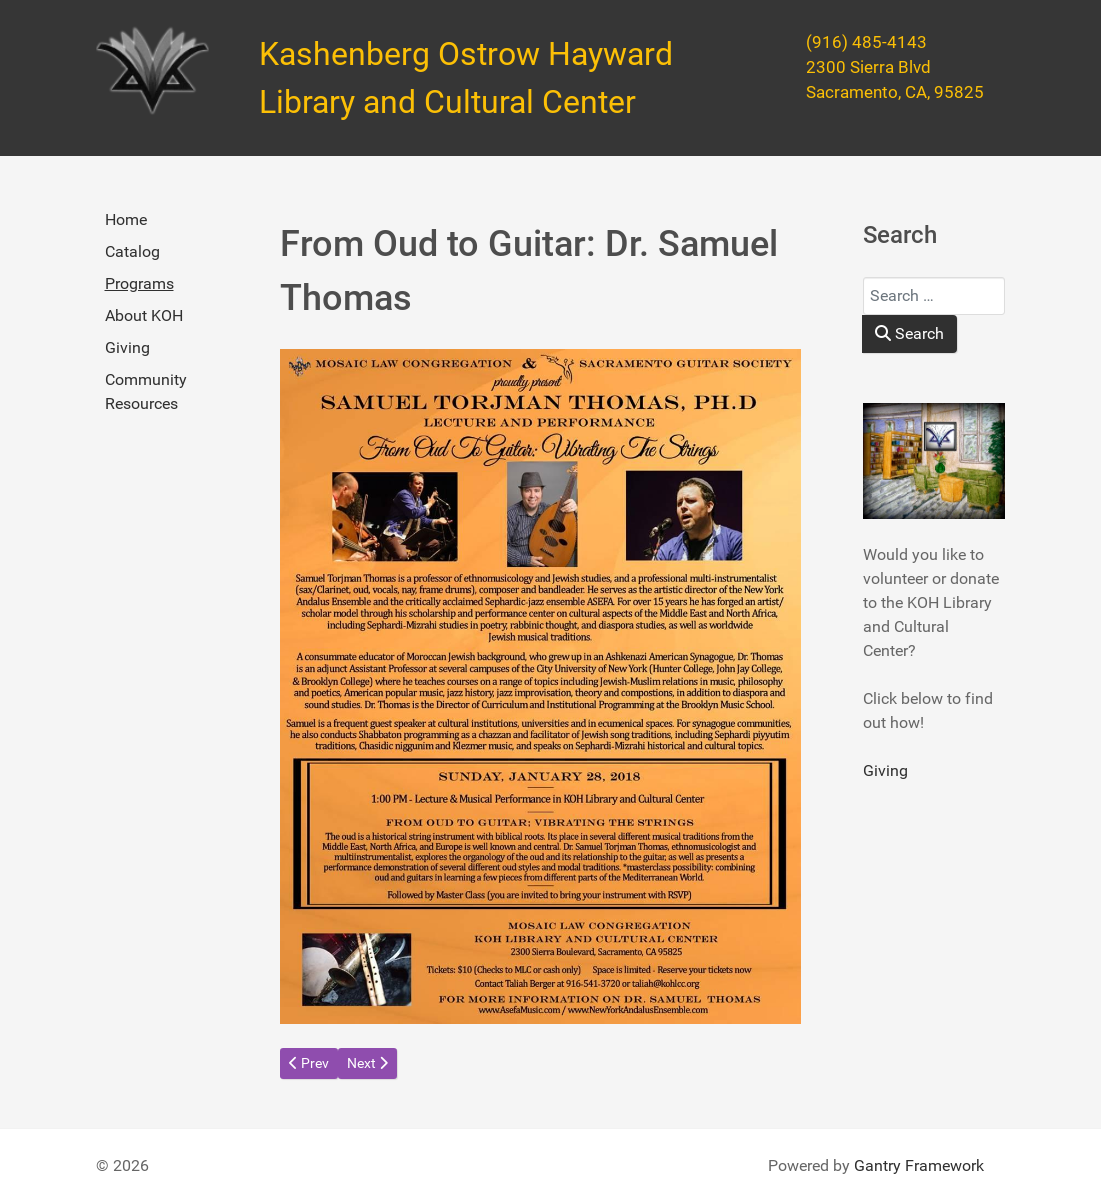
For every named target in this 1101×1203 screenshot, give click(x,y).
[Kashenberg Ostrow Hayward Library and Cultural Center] (152, 71)
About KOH (144, 315)
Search (909, 333)
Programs (139, 283)
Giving (127, 347)
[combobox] (934, 296)
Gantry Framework (919, 1165)
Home (126, 219)
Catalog (132, 251)
